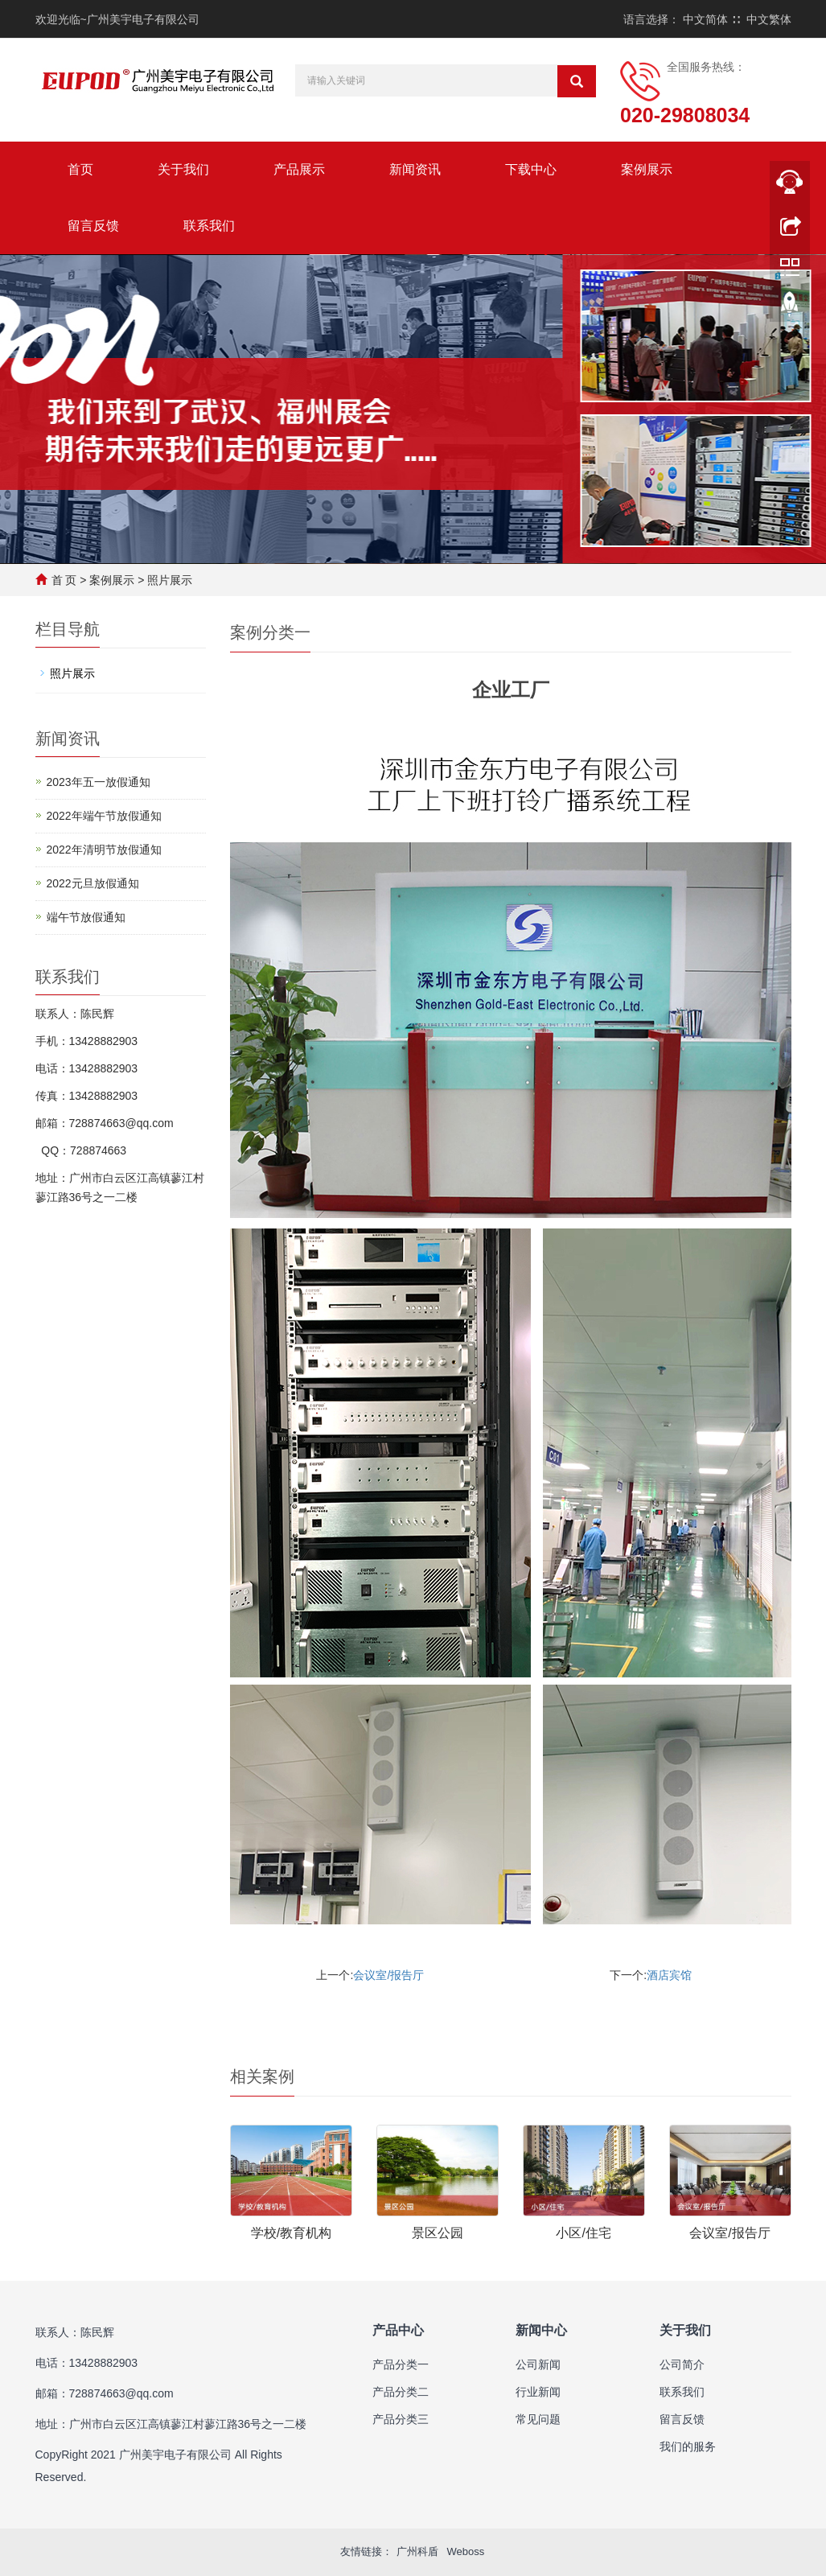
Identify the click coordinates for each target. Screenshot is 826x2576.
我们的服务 (688, 2446)
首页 (80, 169)
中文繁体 (768, 19)
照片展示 (169, 580)
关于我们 (183, 169)
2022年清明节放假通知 (104, 849)
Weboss (465, 2551)
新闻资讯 (415, 169)
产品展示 (299, 169)
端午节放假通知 (86, 917)
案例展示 (646, 169)
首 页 (64, 580)
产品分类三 (400, 2419)
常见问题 (538, 2419)
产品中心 (398, 2330)
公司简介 (682, 2364)
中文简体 (705, 19)
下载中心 (531, 169)
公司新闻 (538, 2364)
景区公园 (437, 2233)
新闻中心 (541, 2330)
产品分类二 (400, 2391)
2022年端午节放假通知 (104, 815)
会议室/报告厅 (388, 1975)
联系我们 (209, 225)
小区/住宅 (583, 2233)
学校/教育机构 (291, 2233)
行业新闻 (538, 2391)
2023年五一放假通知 (98, 782)
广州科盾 (417, 2551)
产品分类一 (400, 2364)
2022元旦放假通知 (93, 883)
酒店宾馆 (669, 1975)
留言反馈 (93, 225)
